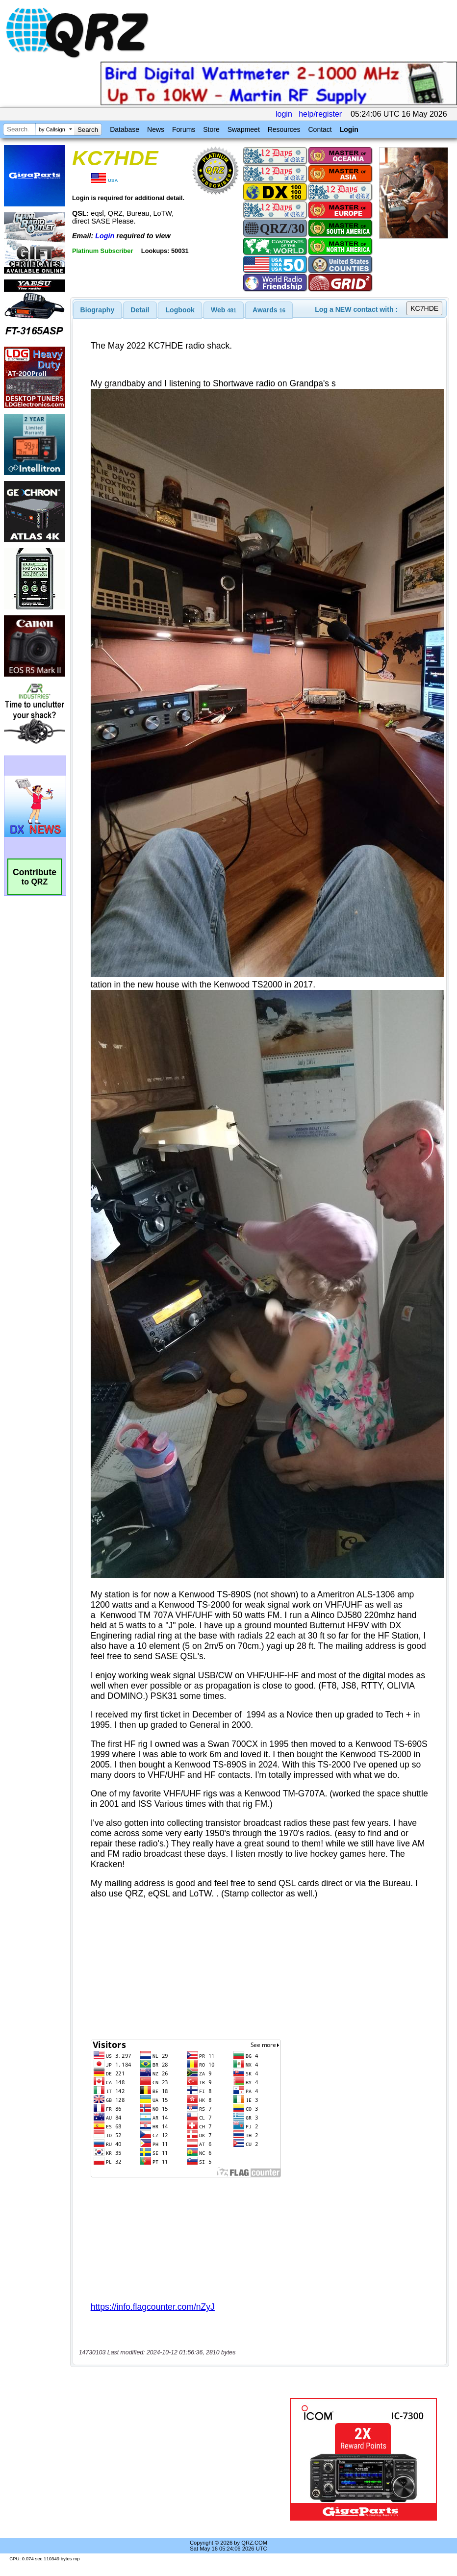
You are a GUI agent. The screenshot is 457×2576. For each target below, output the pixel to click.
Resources (284, 129)
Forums (183, 129)
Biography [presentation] (97, 310)
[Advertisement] (182, 2459)
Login (349, 129)
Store (211, 129)
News (155, 129)
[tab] (97, 310)
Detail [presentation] (139, 310)
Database (124, 129)
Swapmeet (244, 129)
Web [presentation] (223, 310)
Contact (319, 129)
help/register (320, 114)
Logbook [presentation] (180, 310)
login (284, 114)
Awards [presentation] (269, 310)
